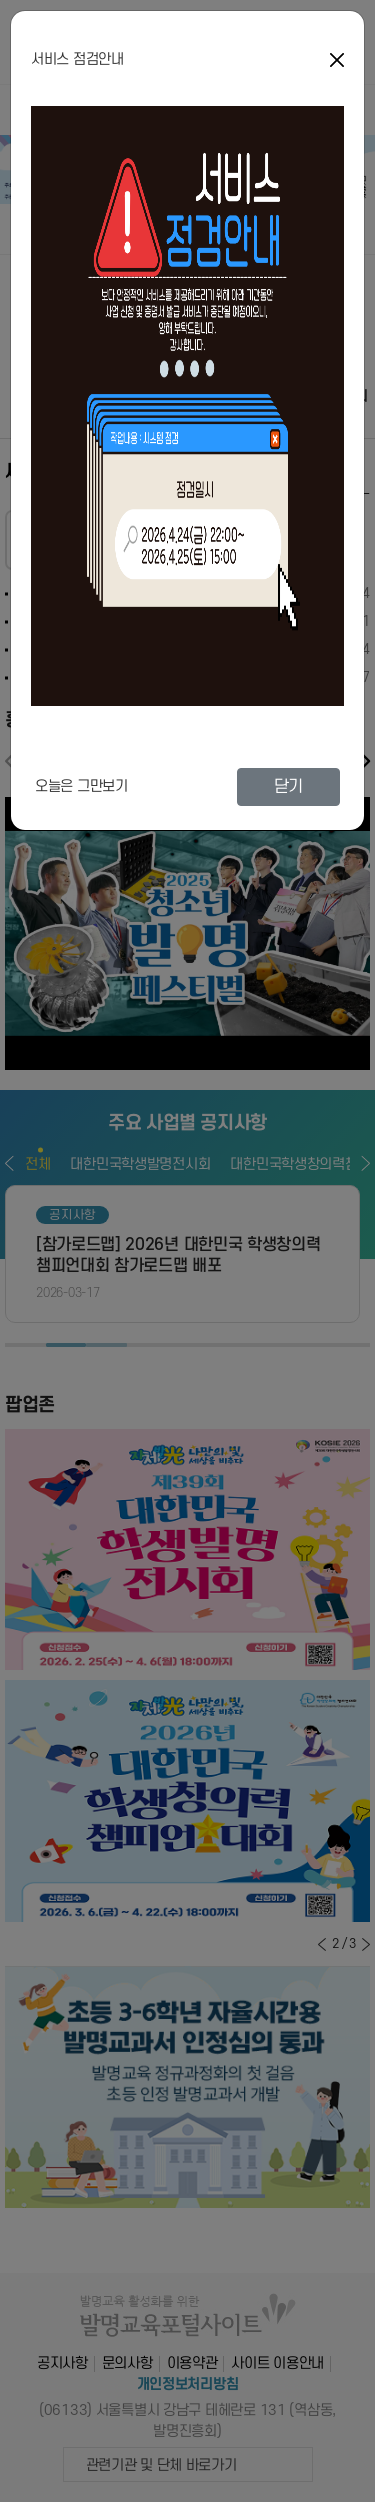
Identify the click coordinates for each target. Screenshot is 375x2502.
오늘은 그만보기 (81, 786)
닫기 (288, 787)
